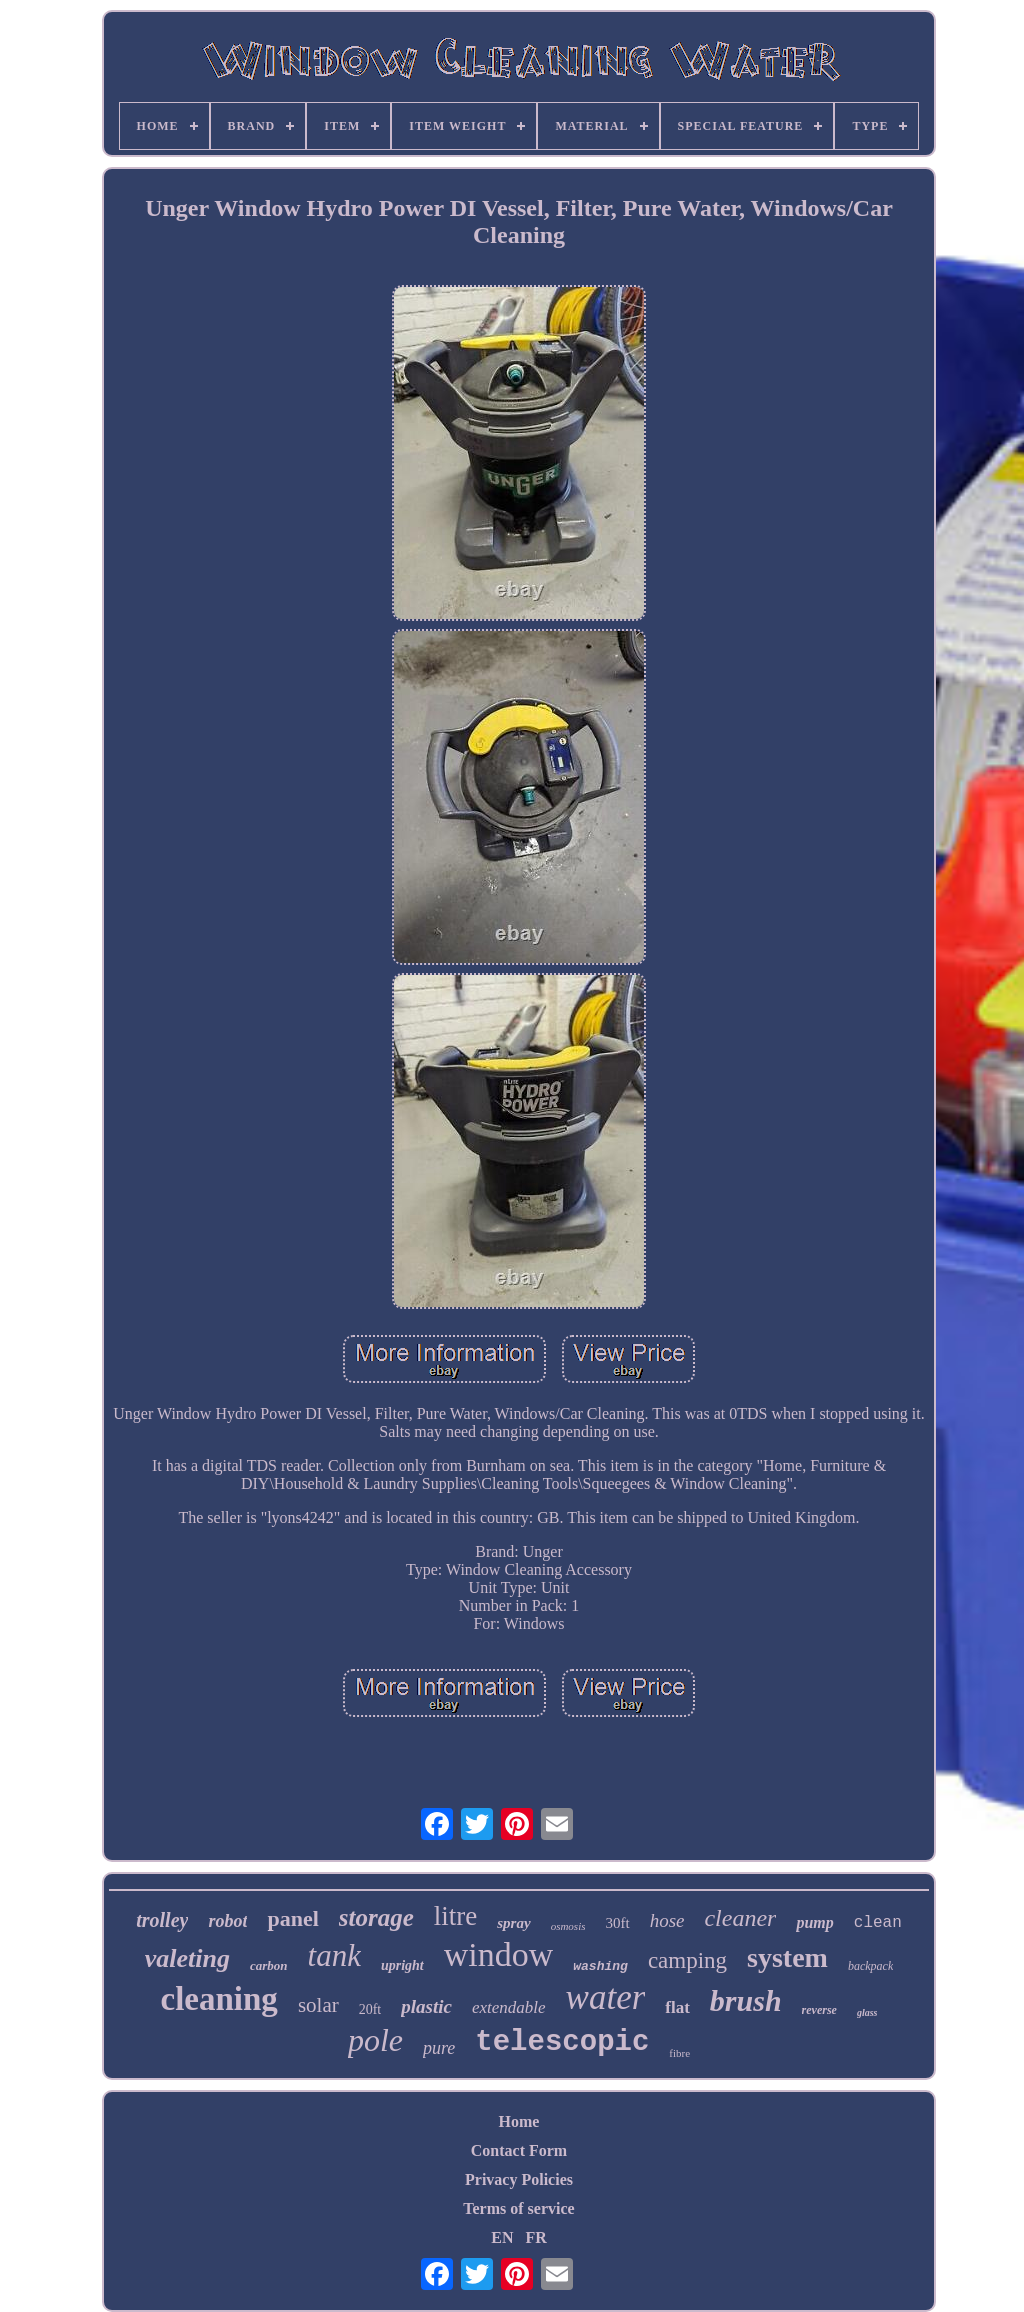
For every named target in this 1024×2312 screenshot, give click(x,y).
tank (334, 1955)
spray (513, 1923)
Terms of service (518, 2208)
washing (600, 1966)
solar (318, 2005)
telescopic (562, 2042)
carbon (269, 1965)
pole (375, 2040)
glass (867, 2012)
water (606, 1997)
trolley (162, 1920)
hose (667, 1920)
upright (402, 1965)
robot (227, 1921)
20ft (370, 2009)
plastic (426, 2006)
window (499, 1954)
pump (814, 1922)
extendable (509, 2007)
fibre (679, 2053)
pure (439, 2048)
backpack (870, 1966)
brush (746, 2000)
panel (292, 1918)
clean (878, 1923)
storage (376, 1917)
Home (519, 2121)
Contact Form (519, 2150)
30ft (617, 1923)
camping (687, 1960)
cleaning (219, 1999)
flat (677, 2007)
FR (535, 2237)
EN (502, 2237)
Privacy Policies (519, 2179)
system (787, 1957)
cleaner (740, 1918)
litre (455, 1916)
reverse (819, 2010)
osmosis (568, 1926)
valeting (187, 1958)
